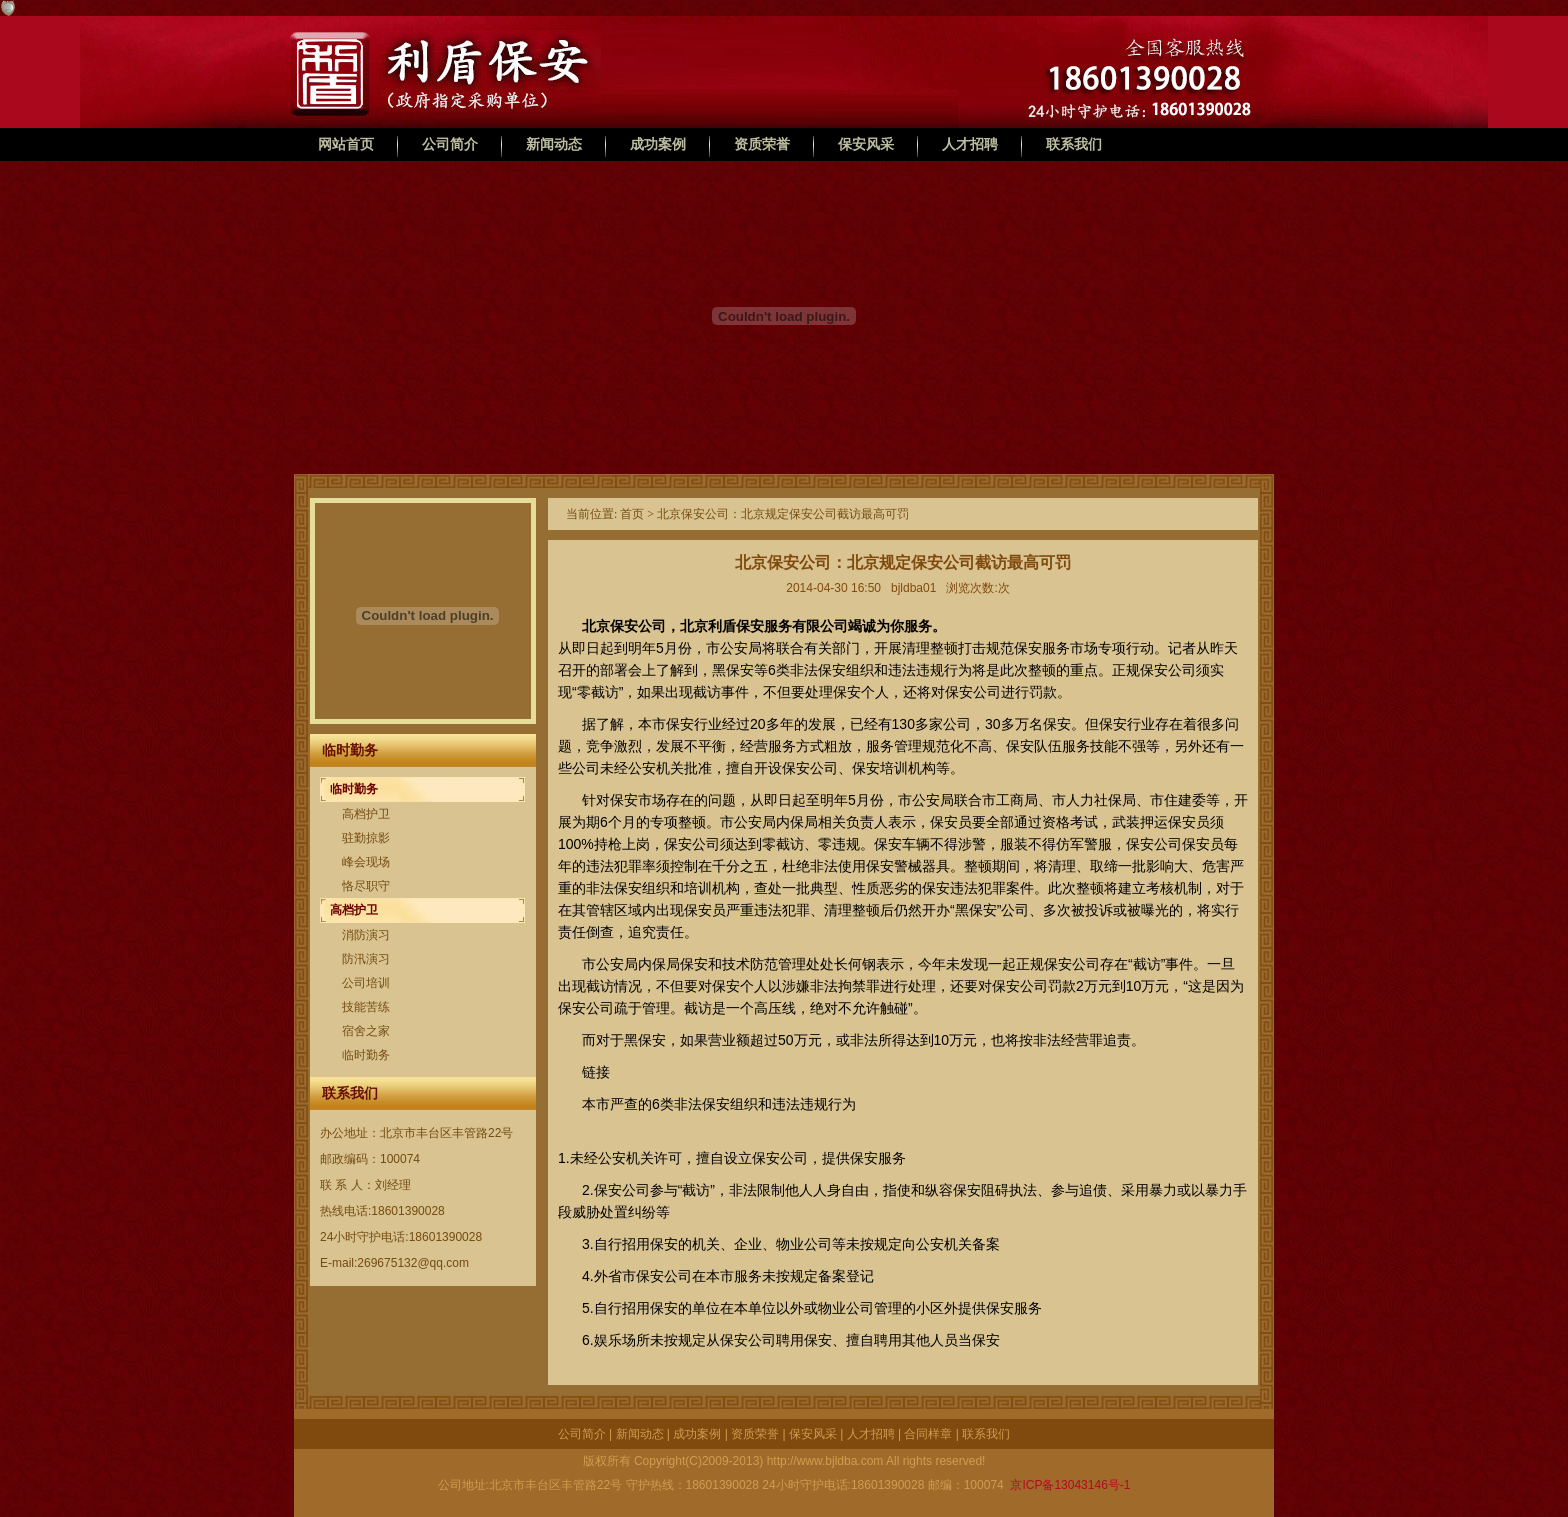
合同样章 (928, 1434)
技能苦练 (366, 1007)
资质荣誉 (762, 144)
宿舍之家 (366, 1031)
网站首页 (346, 144)
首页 (632, 514)
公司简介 (450, 144)
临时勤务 (354, 789)
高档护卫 (366, 814)
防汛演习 (366, 959)
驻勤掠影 (366, 838)
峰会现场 (366, 862)
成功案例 (658, 144)
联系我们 (1074, 144)
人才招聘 (970, 144)
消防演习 (366, 935)
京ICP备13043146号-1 (1068, 1485)
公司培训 (366, 983)
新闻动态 (554, 144)
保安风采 (866, 144)
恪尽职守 (366, 886)
